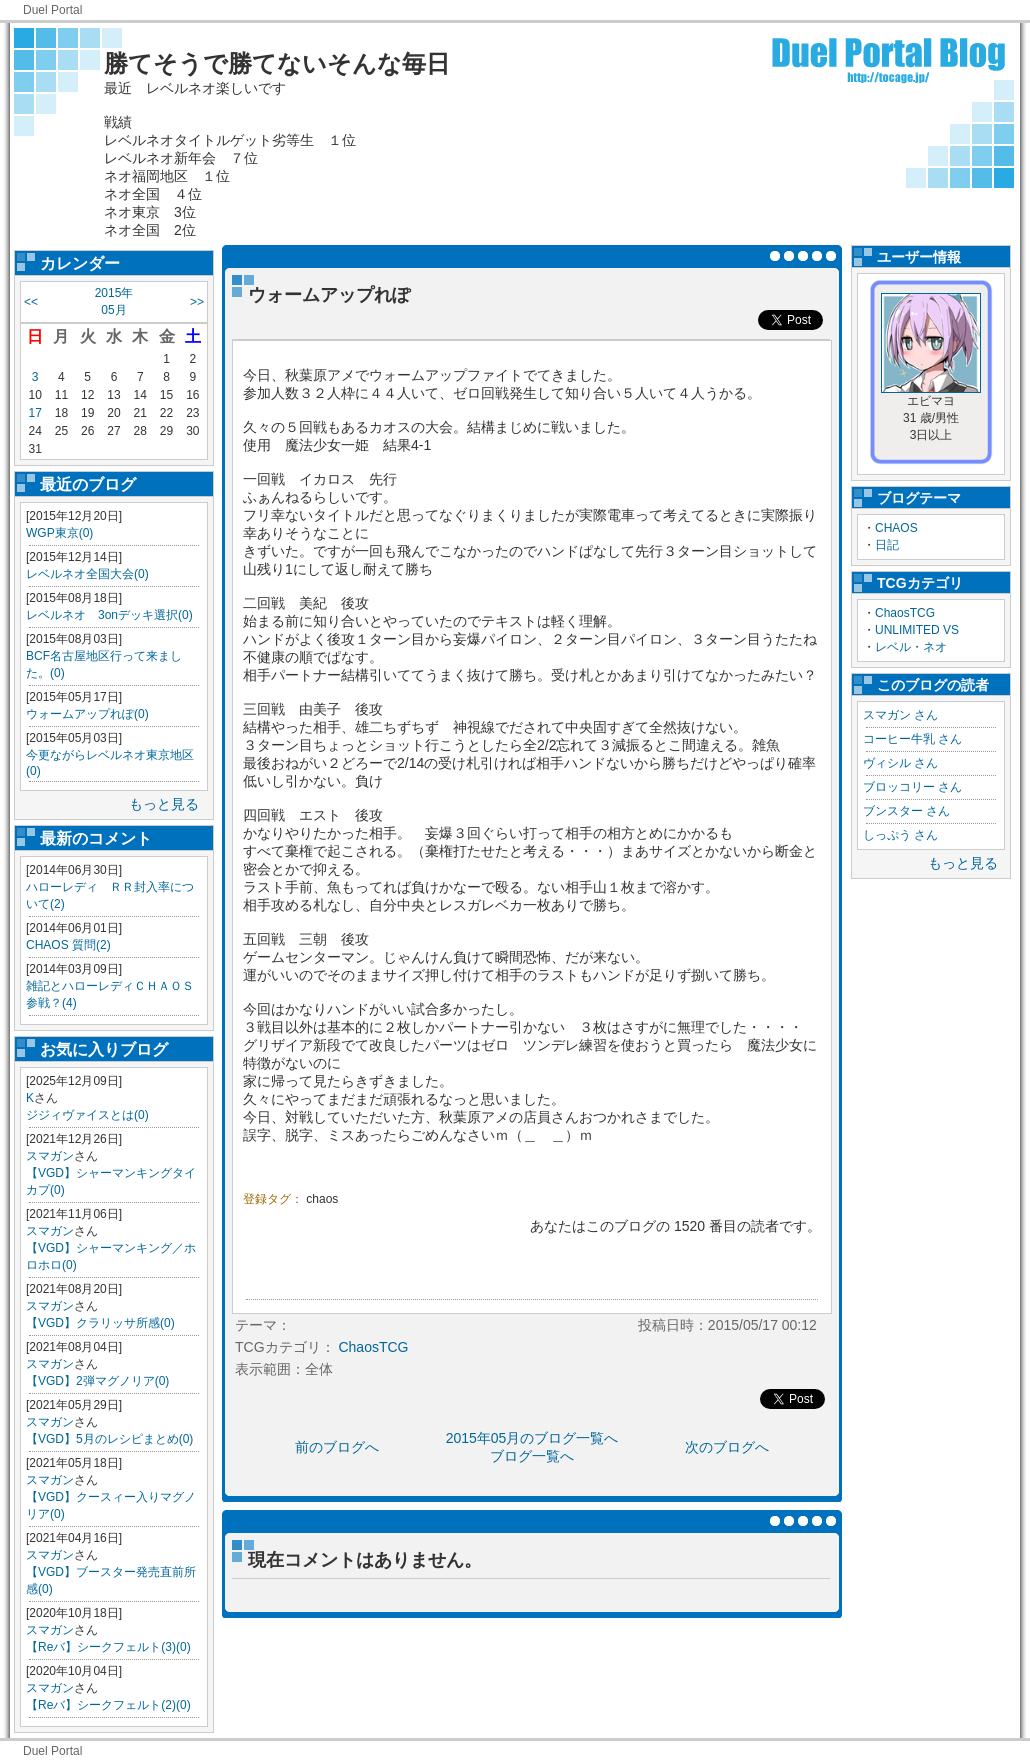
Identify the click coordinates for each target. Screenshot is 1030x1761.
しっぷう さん (900, 835)
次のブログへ (727, 1447)
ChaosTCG (905, 613)
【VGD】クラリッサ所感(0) (100, 1323)
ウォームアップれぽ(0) (87, 714)
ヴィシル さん (900, 763)
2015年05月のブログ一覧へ (532, 1438)
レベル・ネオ (911, 647)
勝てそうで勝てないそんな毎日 (277, 63)
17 (34, 413)
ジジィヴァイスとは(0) (87, 1115)
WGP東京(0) (59, 533)
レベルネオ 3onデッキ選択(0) (109, 615)
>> (197, 302)
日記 (887, 545)
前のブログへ (337, 1447)
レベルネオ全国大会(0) (87, 574)
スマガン (50, 1156)
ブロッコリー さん (912, 787)
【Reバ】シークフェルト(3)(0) (108, 1647)
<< (31, 302)
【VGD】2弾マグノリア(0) (97, 1381)
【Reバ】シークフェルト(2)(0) (108, 1705)
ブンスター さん (906, 811)
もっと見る (164, 804)
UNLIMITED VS (917, 630)
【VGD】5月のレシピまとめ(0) (109, 1439)
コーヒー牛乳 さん (912, 739)
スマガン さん (900, 715)
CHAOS (896, 528)
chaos (322, 1199)
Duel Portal (52, 10)
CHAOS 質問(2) (68, 945)
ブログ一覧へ (532, 1456)
